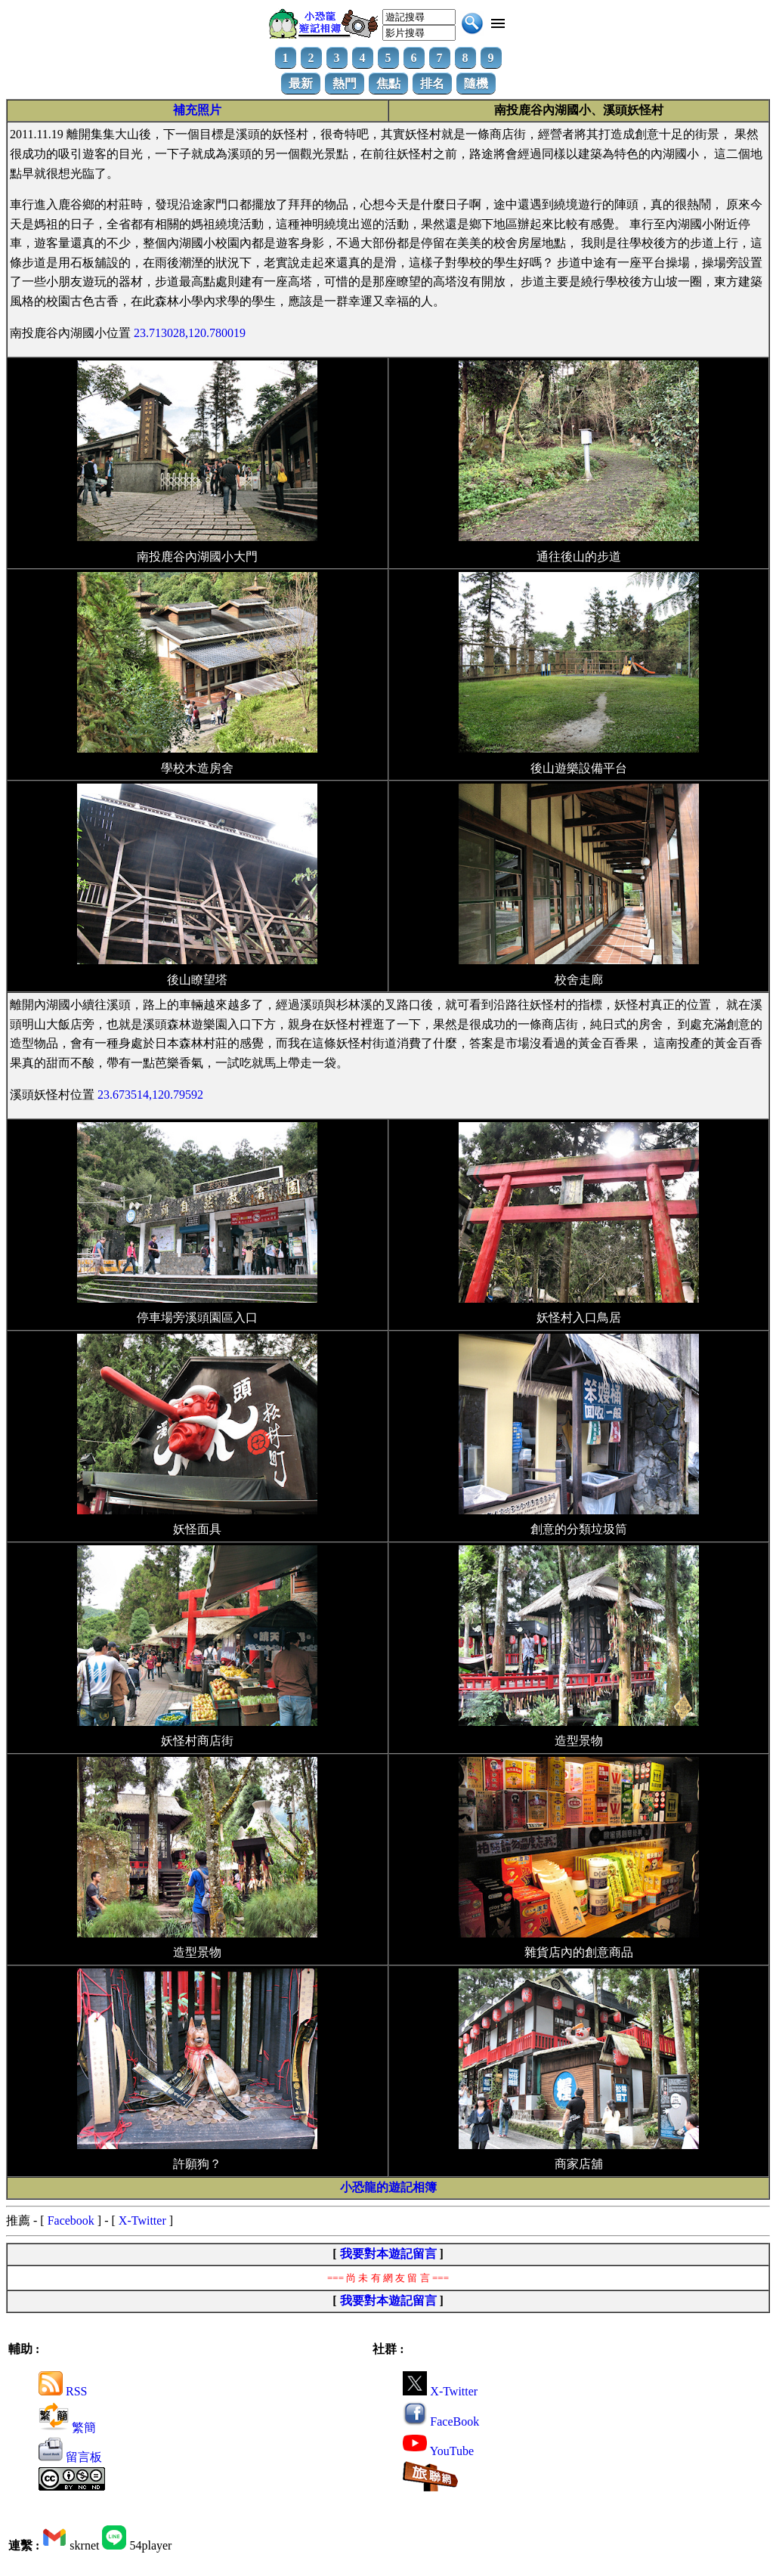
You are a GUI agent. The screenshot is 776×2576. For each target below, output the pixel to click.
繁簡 (67, 2427)
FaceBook (441, 2421)
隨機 (476, 83)
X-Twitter (142, 2220)
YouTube (438, 2451)
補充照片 (197, 110)
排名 (432, 83)
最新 (301, 83)
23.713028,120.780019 (190, 332)
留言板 (70, 2457)
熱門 (344, 83)
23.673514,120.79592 (150, 1094)
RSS (63, 2391)
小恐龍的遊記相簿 (388, 2187)
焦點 (388, 83)
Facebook (71, 2220)
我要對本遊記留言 (388, 2253)
